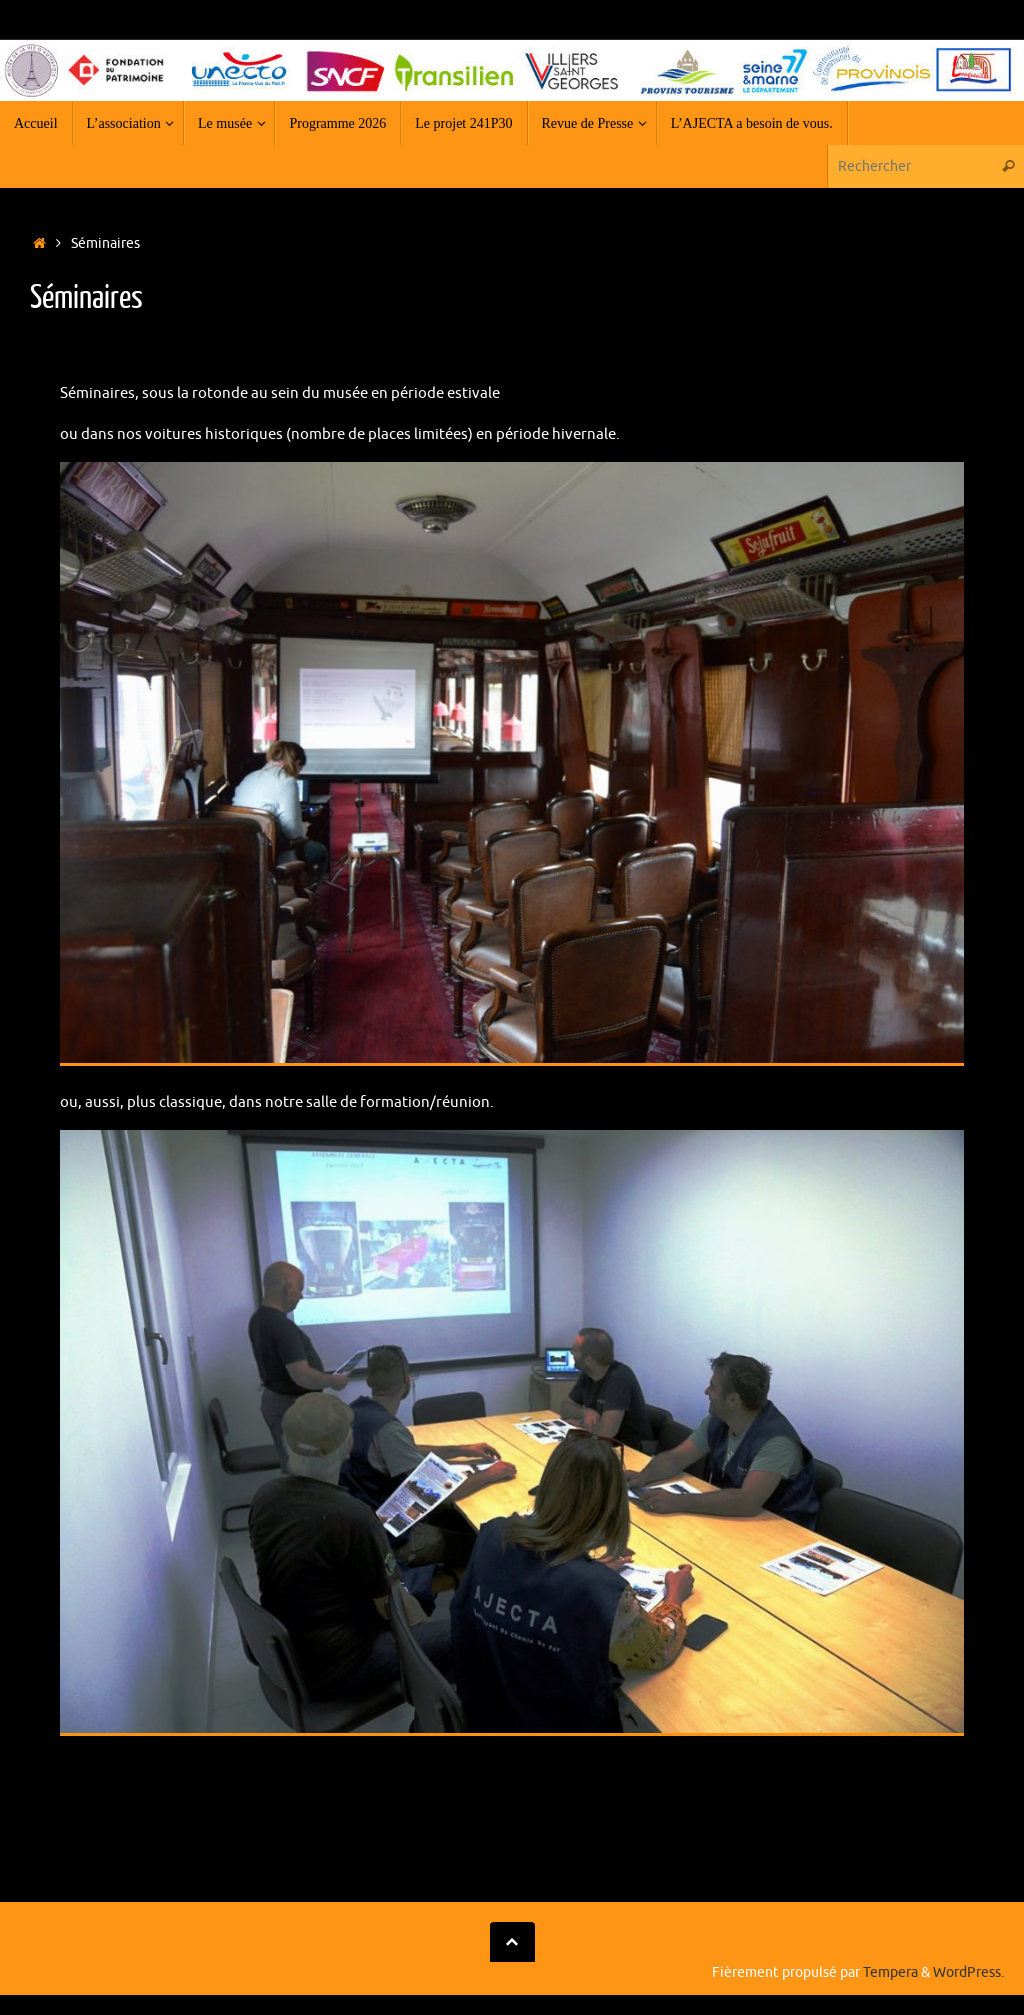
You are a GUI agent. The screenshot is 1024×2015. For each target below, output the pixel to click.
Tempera (890, 1972)
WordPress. (968, 1972)
